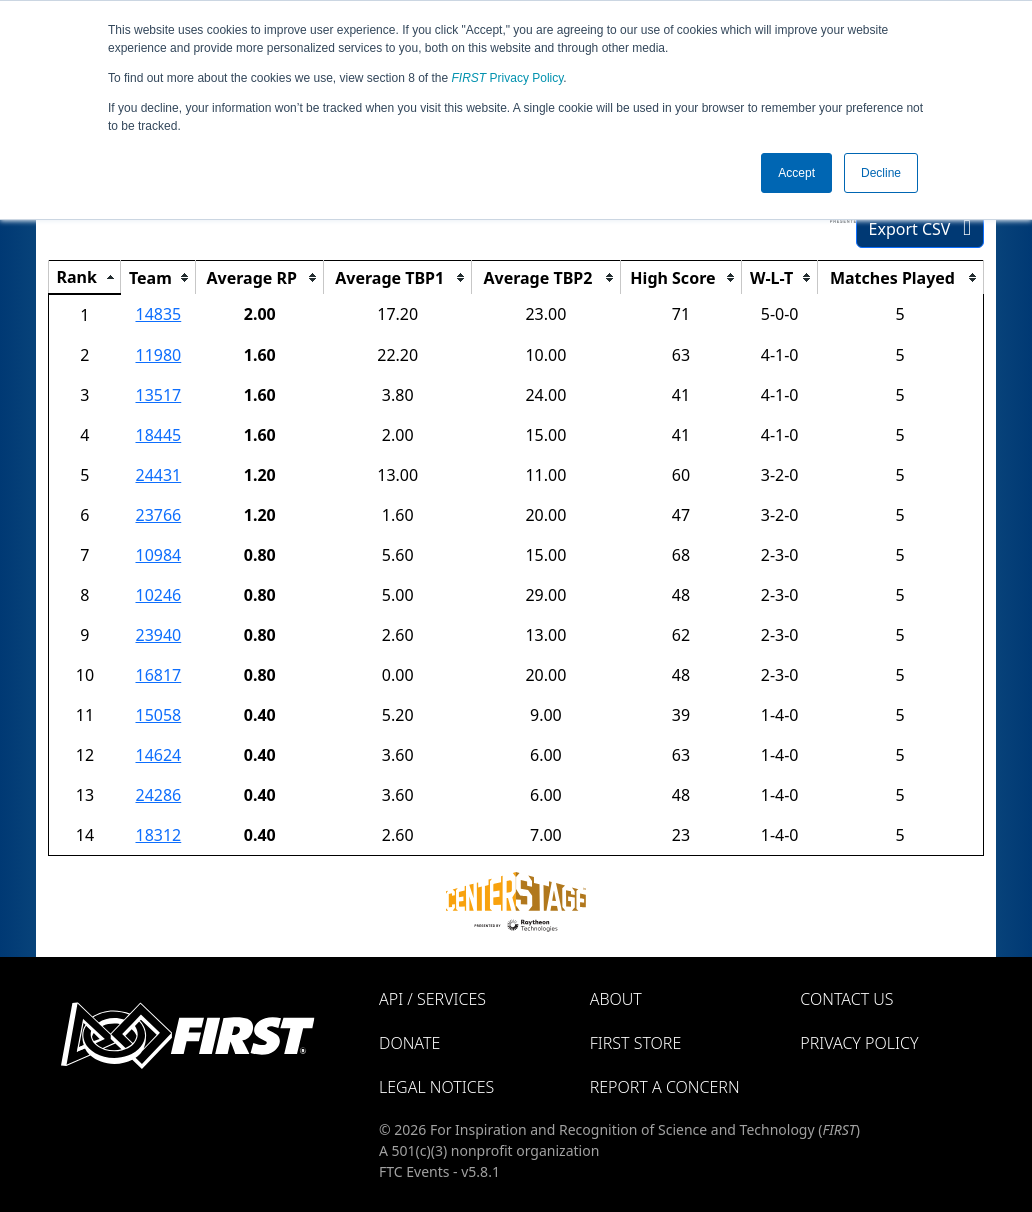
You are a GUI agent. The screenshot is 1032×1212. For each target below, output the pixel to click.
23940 (158, 635)
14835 (158, 314)
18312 (158, 835)
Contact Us (846, 999)
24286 (158, 795)
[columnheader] (85, 278)
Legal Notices (436, 1087)
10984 (158, 555)
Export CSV (920, 228)
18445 (158, 435)
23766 (158, 515)
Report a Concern (665, 1087)
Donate (409, 1043)
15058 (158, 715)
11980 (158, 355)
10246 (158, 595)
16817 (158, 675)
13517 (158, 395)
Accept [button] (796, 173)
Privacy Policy (508, 78)
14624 (158, 755)
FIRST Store (636, 1043)
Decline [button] (881, 173)
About (616, 999)
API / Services (432, 999)
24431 (158, 475)
